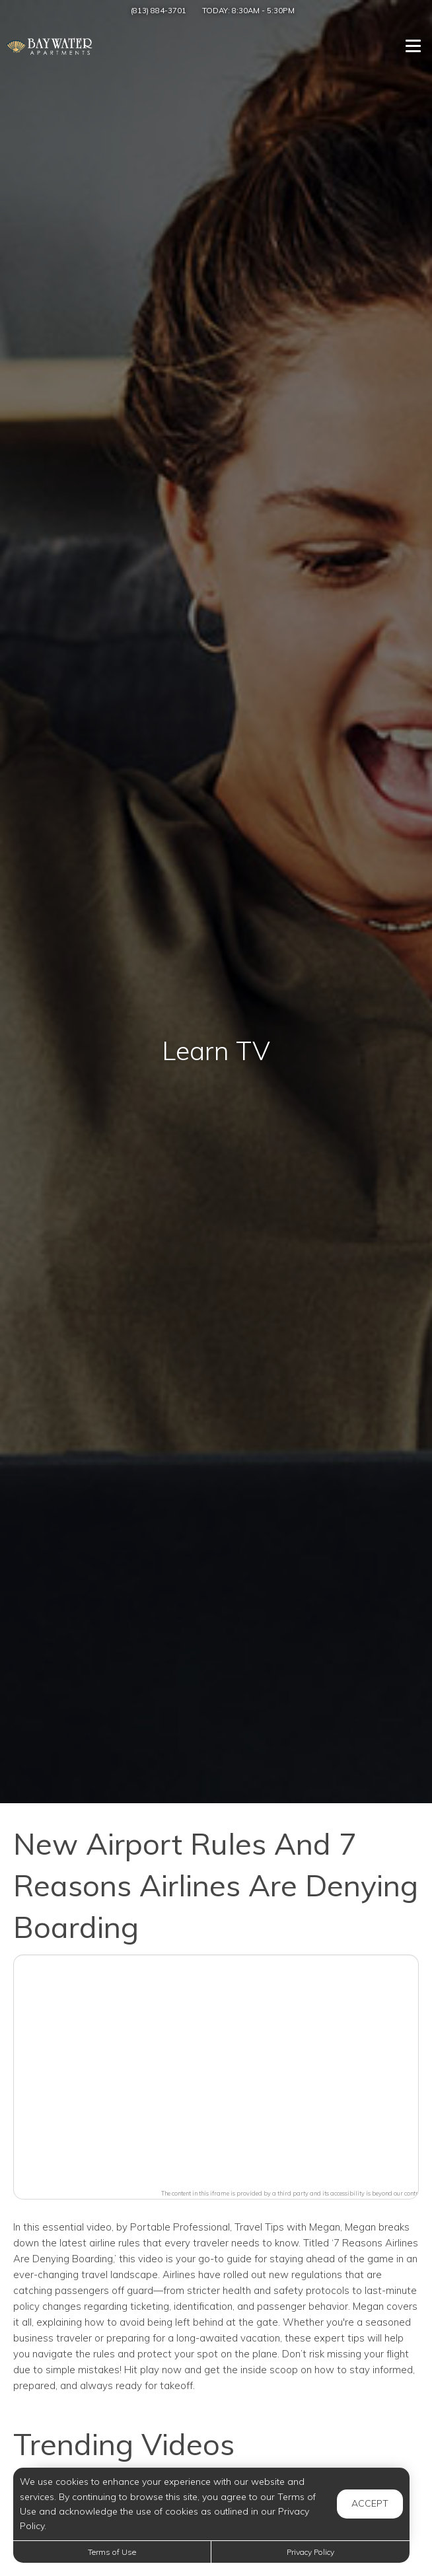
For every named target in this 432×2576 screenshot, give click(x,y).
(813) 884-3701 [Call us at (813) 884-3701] (158, 10)
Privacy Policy (310, 2552)
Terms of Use (112, 2552)
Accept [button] (369, 2503)
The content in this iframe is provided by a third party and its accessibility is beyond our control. (293, 2193)
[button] (216, 2068)
